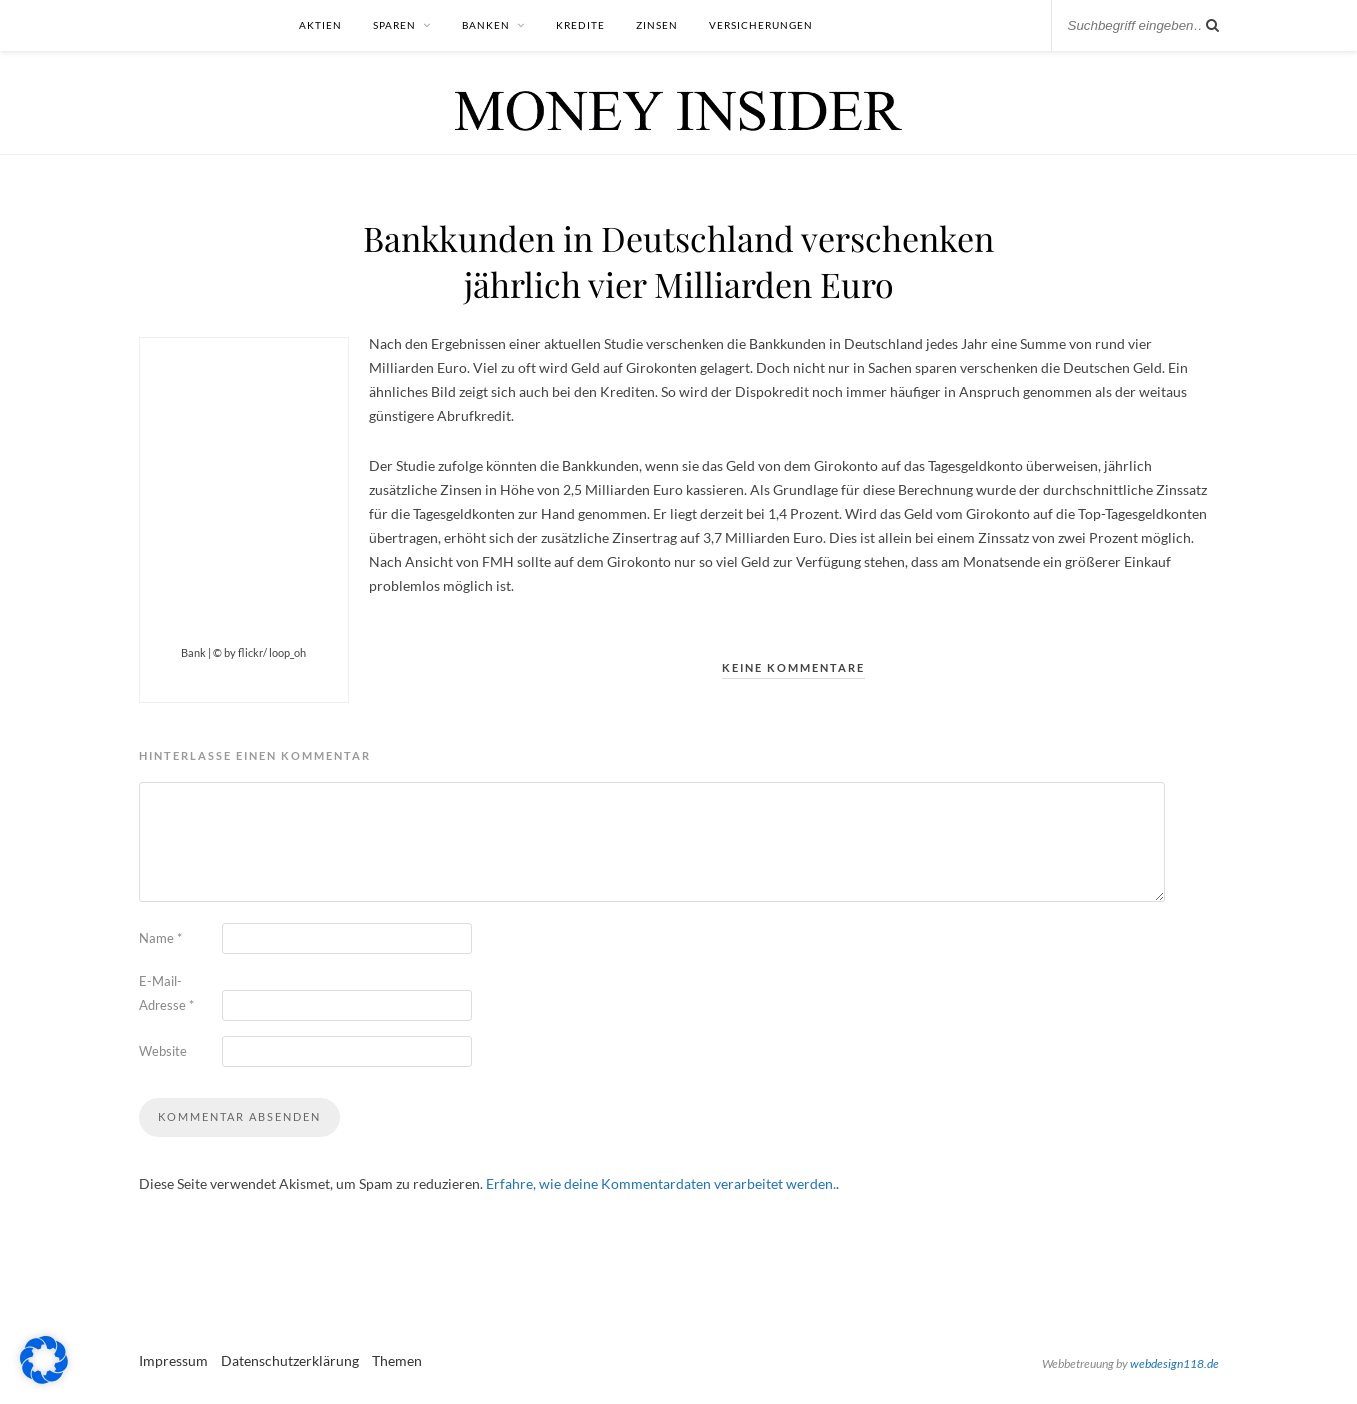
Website (163, 1051)
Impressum (173, 1360)
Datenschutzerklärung (290, 1360)
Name (160, 938)
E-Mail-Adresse (166, 993)
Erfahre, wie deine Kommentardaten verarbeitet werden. (661, 1183)
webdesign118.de (1174, 1363)
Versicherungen (761, 25)
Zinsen (657, 25)
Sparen (394, 25)
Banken (486, 25)
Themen (397, 1360)
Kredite (580, 25)
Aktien (320, 25)
